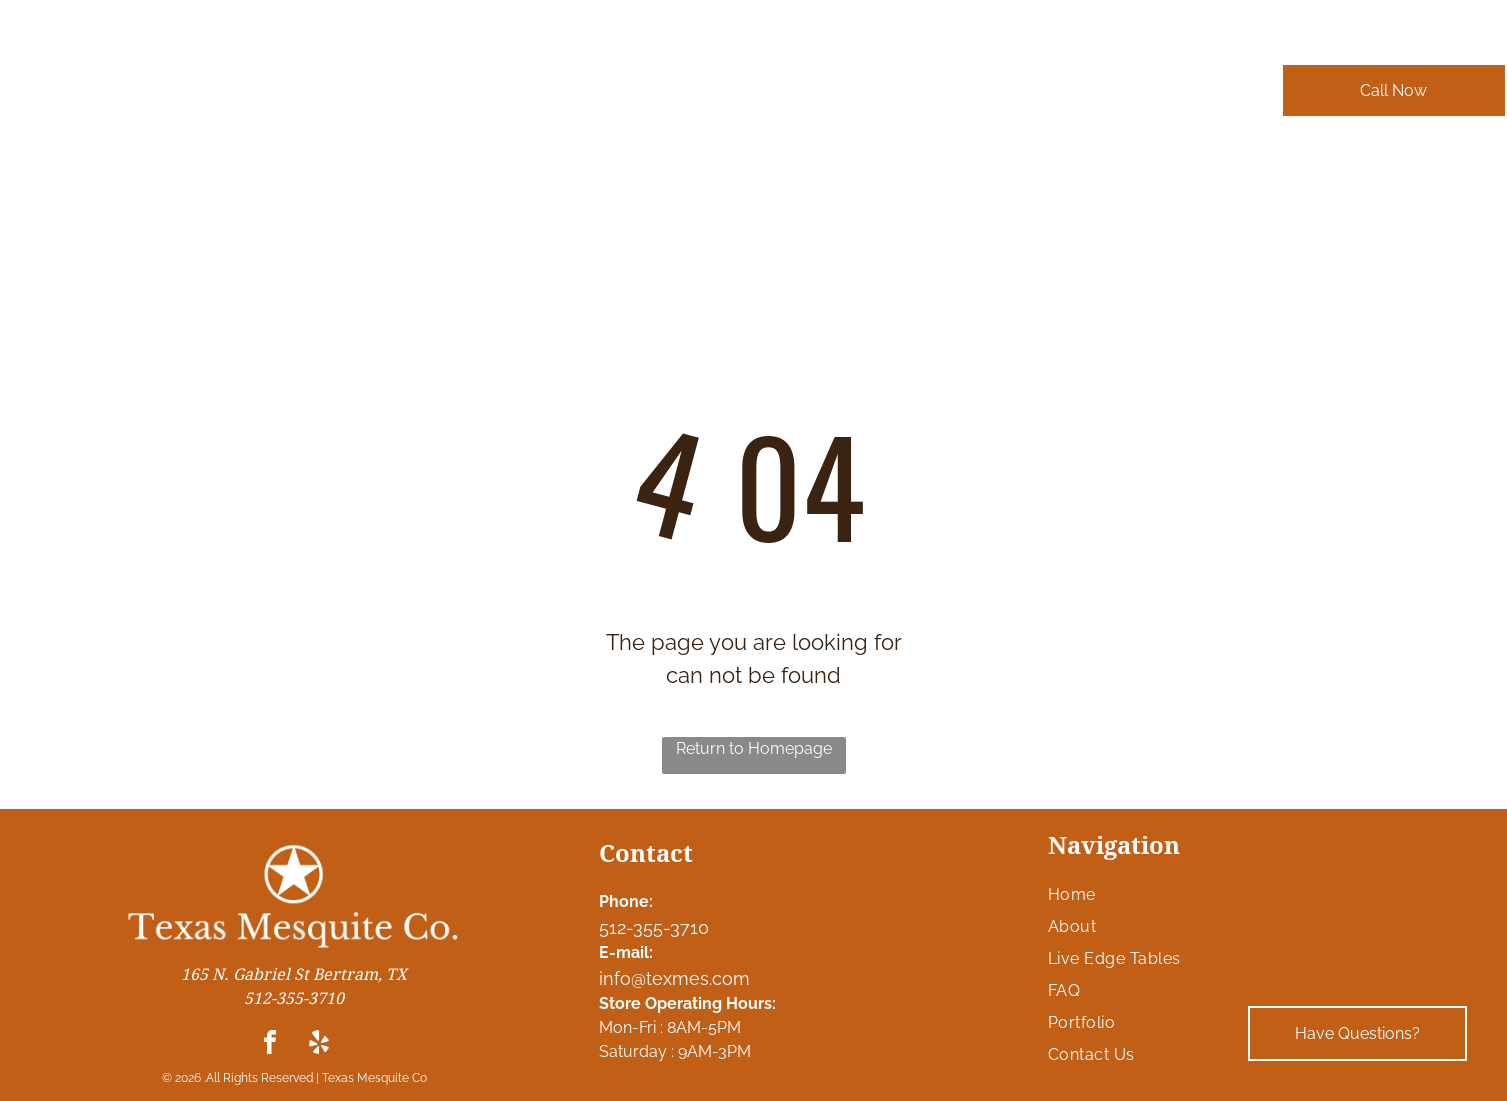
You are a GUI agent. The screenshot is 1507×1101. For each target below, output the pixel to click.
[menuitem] (388, 100)
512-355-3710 (654, 927)
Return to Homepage (754, 748)
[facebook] (270, 1045)
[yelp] (319, 1045)
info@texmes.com (674, 978)
